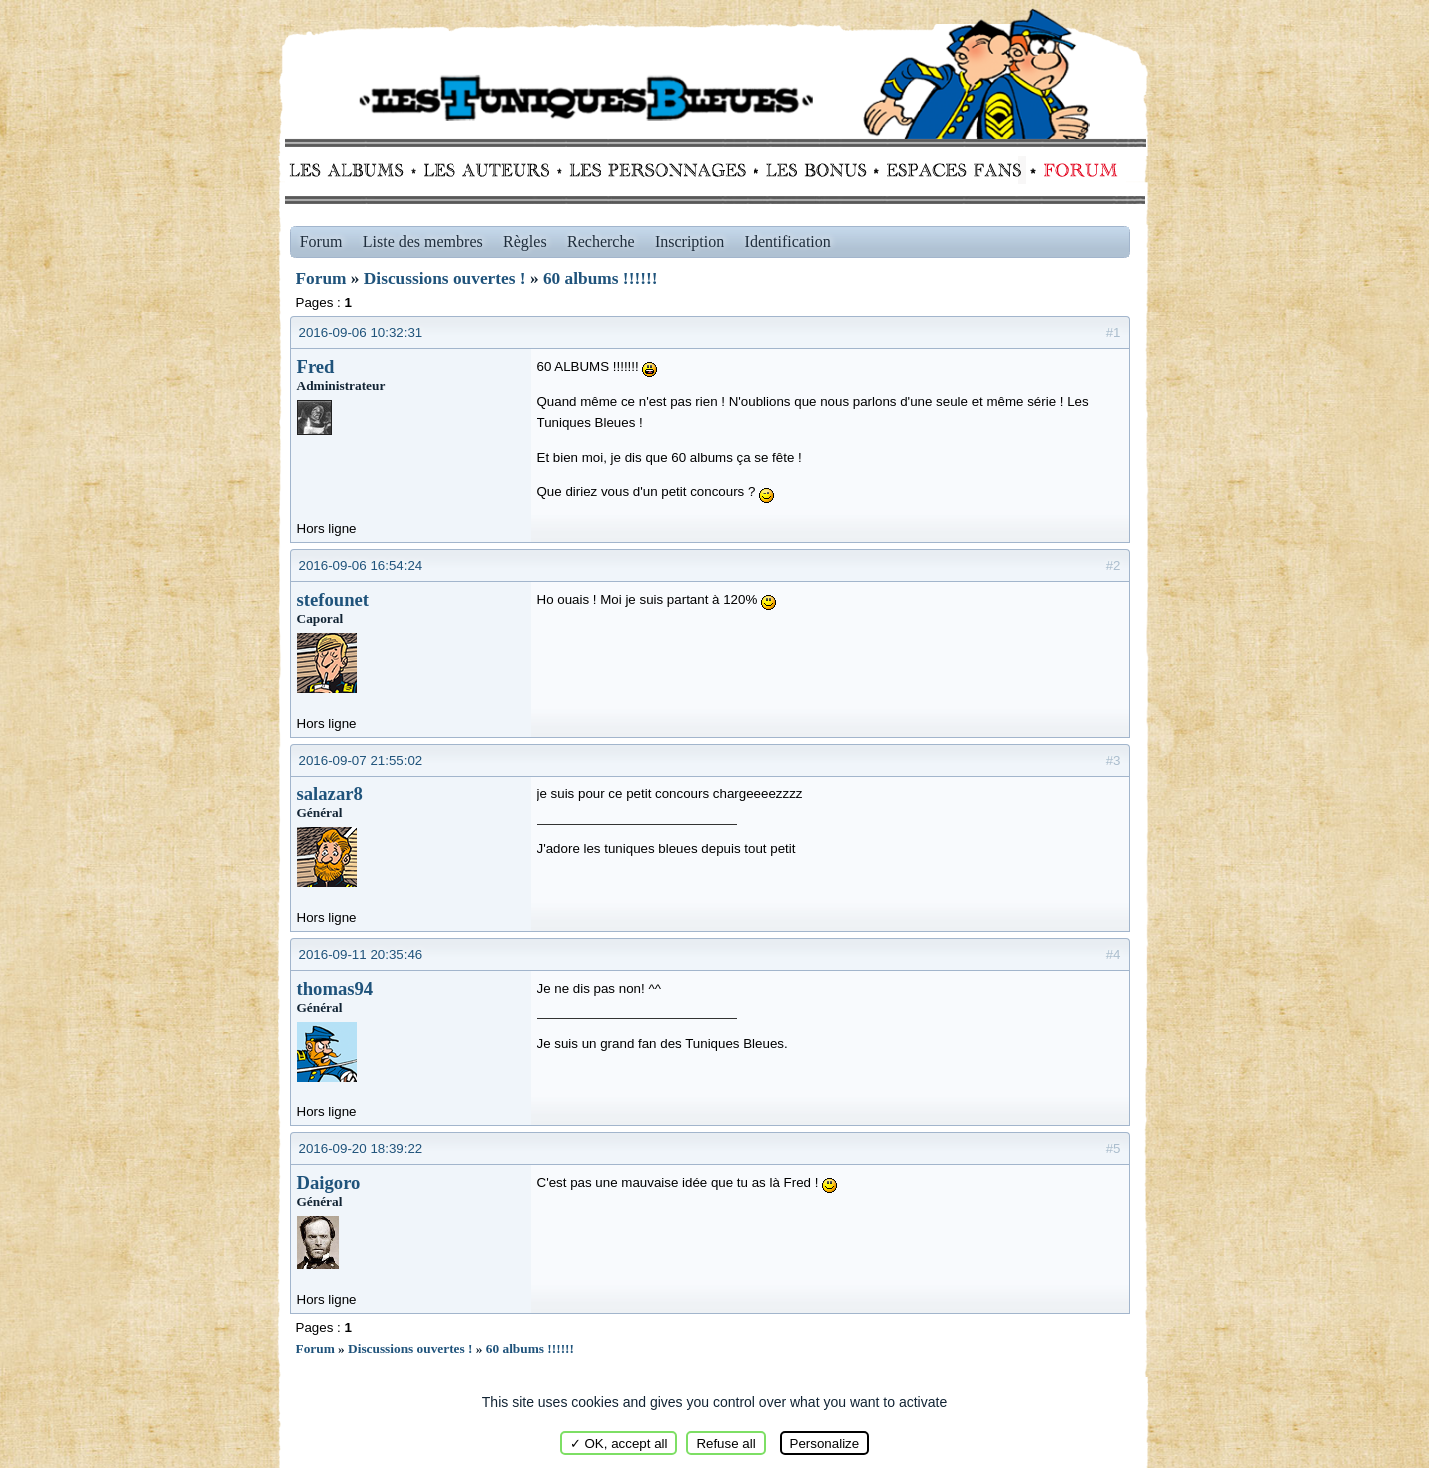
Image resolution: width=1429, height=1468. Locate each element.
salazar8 (330, 793)
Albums (352, 170)
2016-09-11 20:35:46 (361, 954)
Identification (788, 241)
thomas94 (335, 988)
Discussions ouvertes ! (445, 278)
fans (953, 170)
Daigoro (329, 1182)
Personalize (825, 1443)
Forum (1076, 170)
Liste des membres (423, 241)
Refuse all (725, 1443)
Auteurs (493, 170)
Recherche (601, 241)
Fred (316, 366)
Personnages (657, 170)
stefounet (333, 599)
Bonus (814, 170)
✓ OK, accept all (619, 1443)
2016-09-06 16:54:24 (361, 565)
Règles (525, 241)
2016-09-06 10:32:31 (361, 332)
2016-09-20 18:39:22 (361, 1148)
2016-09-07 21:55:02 (361, 760)
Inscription (689, 241)
